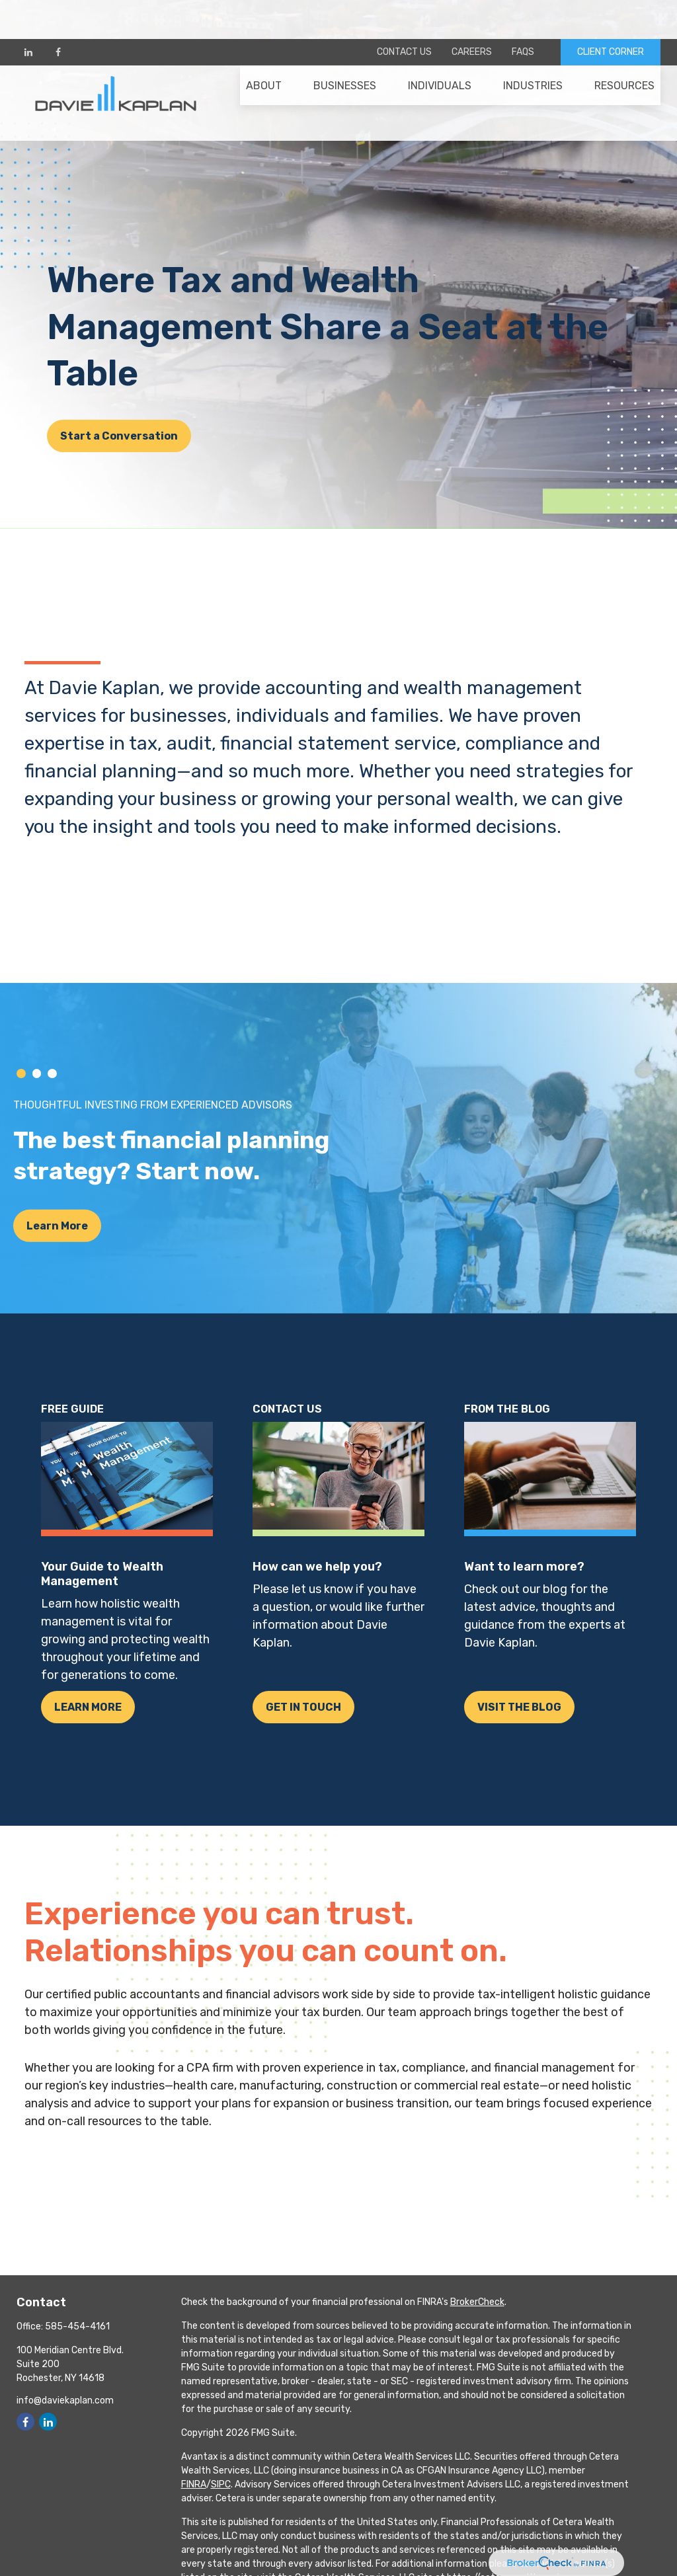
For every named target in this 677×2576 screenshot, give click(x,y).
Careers (472, 13)
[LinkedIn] (28, 13)
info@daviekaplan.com (65, 2400)
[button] (264, 54)
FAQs (523, 13)
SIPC (221, 2484)
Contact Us (404, 13)
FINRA (193, 2484)
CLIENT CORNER (610, 13)
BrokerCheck (477, 2302)
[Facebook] (57, 13)
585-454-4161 (77, 2326)
